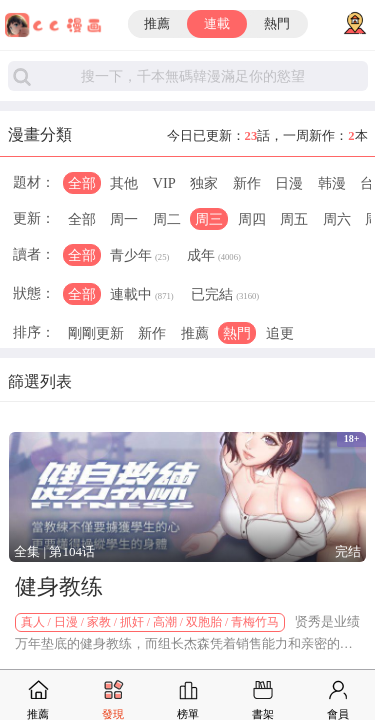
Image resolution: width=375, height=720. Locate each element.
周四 (252, 219)
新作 (247, 183)
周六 (337, 219)
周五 (294, 219)
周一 (124, 219)
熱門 (277, 24)
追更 (280, 333)
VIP (164, 183)
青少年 (139, 257)
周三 (209, 219)
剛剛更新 (96, 333)
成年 (214, 257)
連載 (217, 24)
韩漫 (332, 183)
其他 (124, 183)
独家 (204, 183)
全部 (82, 183)
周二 (167, 219)
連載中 (142, 296)
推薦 (157, 24)
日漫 (289, 183)
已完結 (225, 296)
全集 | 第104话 (54, 551)
